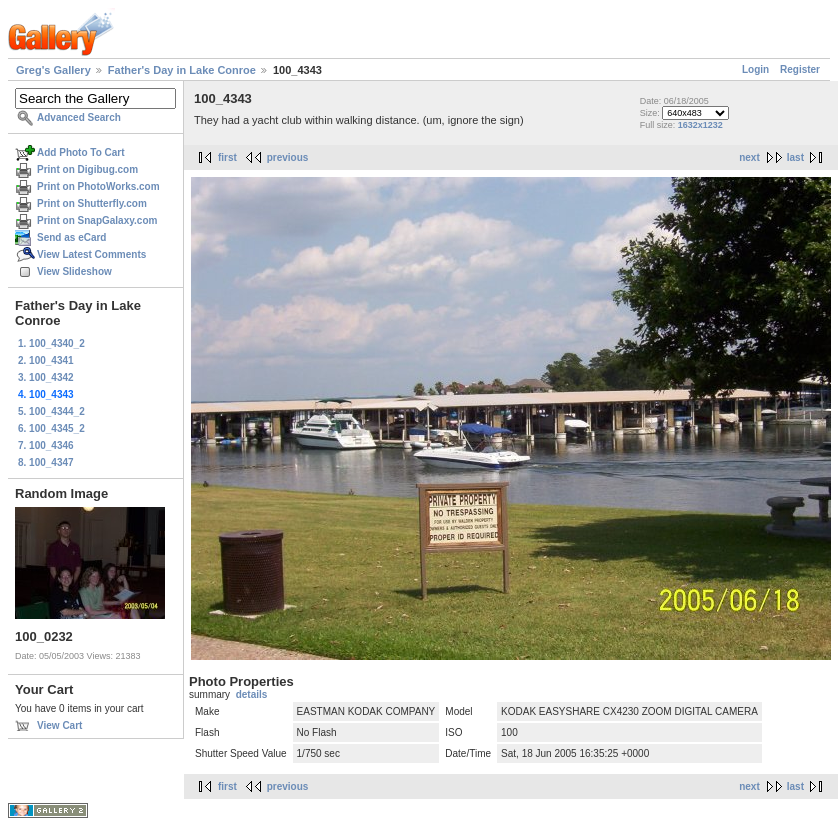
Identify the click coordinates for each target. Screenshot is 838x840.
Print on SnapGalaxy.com (97, 220)
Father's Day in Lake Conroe (182, 70)
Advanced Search (79, 117)
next (749, 157)
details (252, 694)
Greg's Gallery (53, 70)
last (795, 157)
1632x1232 (700, 125)
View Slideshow (74, 271)
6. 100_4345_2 (51, 428)
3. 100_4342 (46, 377)
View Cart (59, 725)
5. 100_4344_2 (51, 411)
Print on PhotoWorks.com (98, 186)
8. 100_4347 (46, 462)
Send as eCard (71, 237)
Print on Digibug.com (87, 169)
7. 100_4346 (46, 445)
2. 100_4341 (46, 360)
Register (800, 69)
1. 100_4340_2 (51, 343)
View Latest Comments (91, 254)
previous (288, 157)
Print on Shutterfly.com (92, 203)
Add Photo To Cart (81, 152)
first (227, 157)
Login (755, 69)
